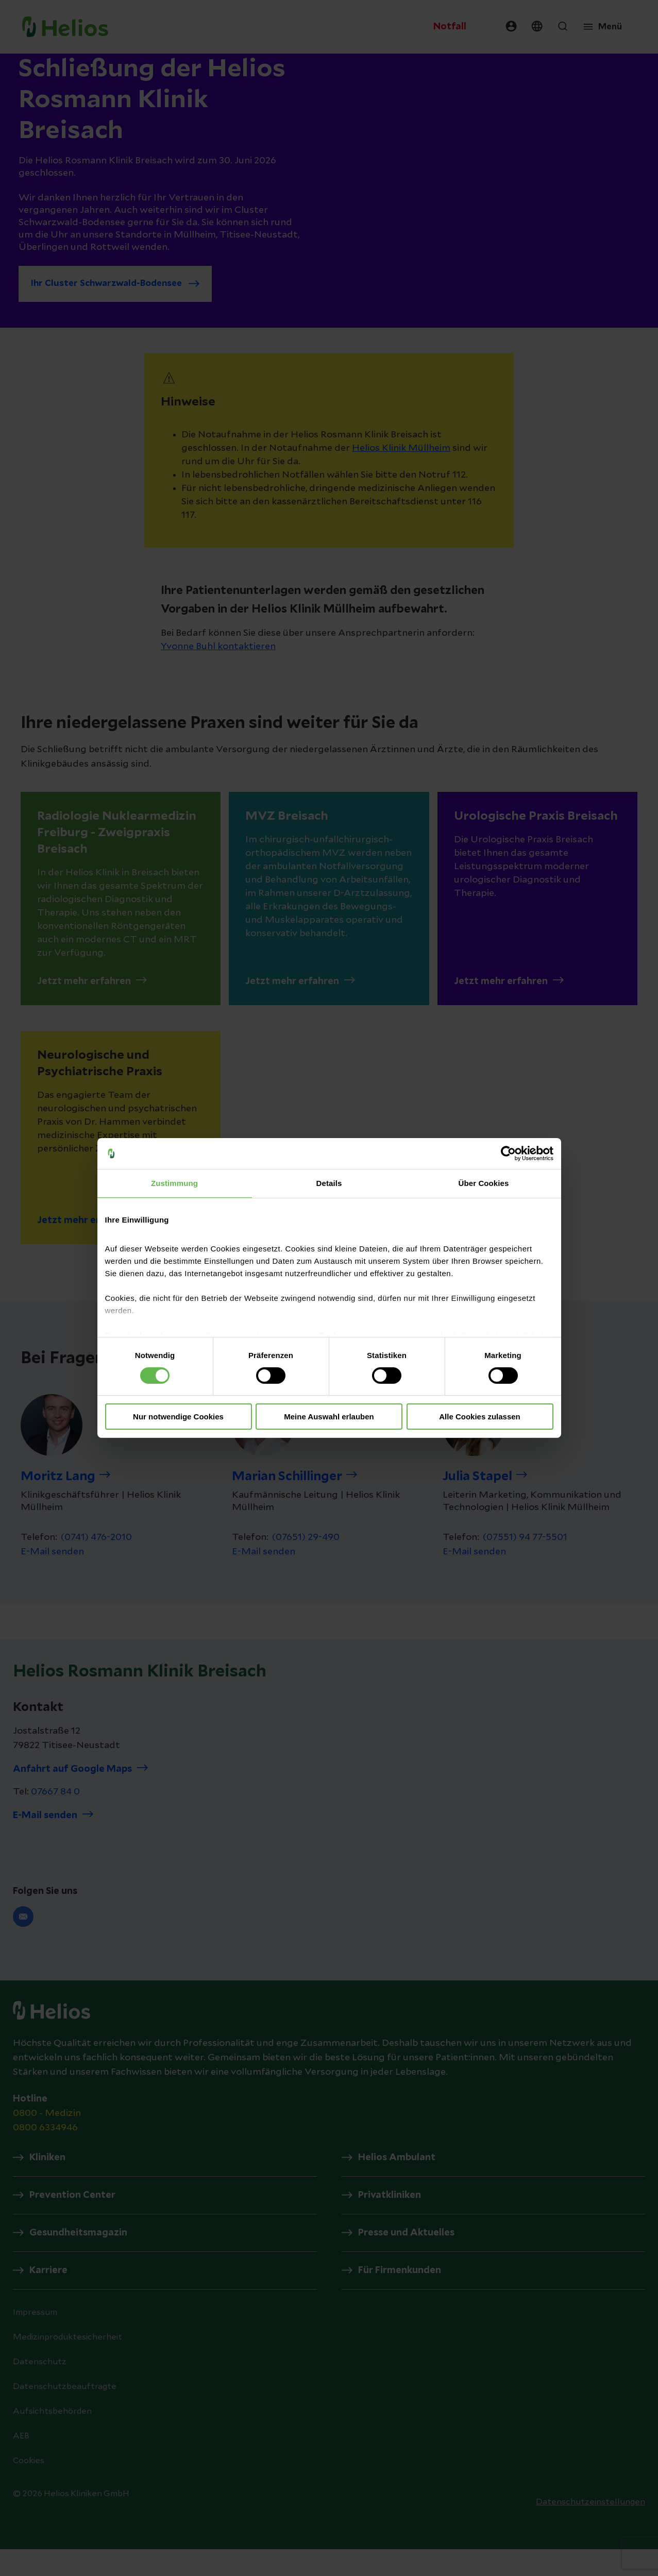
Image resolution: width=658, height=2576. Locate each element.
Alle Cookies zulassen (479, 1416)
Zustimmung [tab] (174, 1183)
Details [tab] (329, 1183)
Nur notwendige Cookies (178, 1416)
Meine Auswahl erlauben (329, 1416)
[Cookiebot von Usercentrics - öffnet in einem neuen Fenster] (508, 1153)
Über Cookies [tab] (484, 1183)
